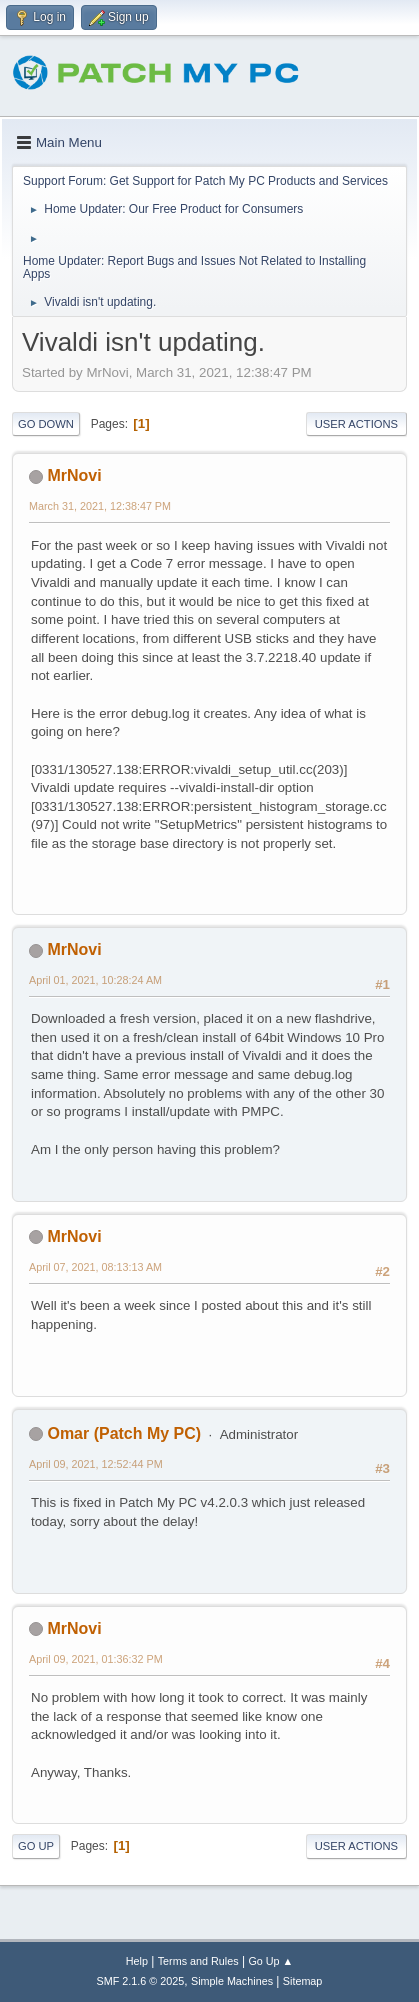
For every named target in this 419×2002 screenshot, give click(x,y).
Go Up (36, 1846)
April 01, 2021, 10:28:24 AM (95, 980)
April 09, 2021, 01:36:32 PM (96, 1659)
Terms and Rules (198, 1961)
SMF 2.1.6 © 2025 (141, 1981)
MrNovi (74, 475)
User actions (356, 424)
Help (137, 1961)
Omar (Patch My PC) (124, 1433)
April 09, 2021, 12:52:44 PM (96, 1464)
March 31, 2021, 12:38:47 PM (100, 506)
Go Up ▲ (270, 1961)
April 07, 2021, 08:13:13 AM (95, 1267)
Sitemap (303, 1981)
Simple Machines (232, 1981)
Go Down (46, 424)
